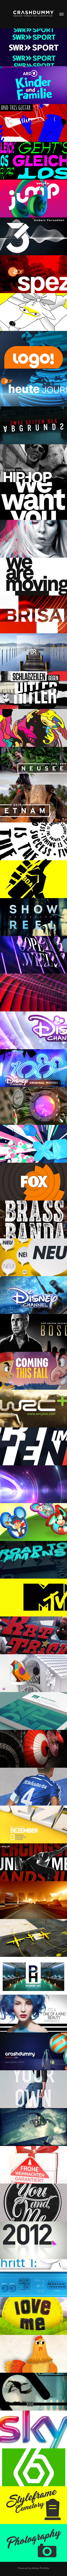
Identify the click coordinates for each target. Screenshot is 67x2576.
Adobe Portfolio (40, 2568)
